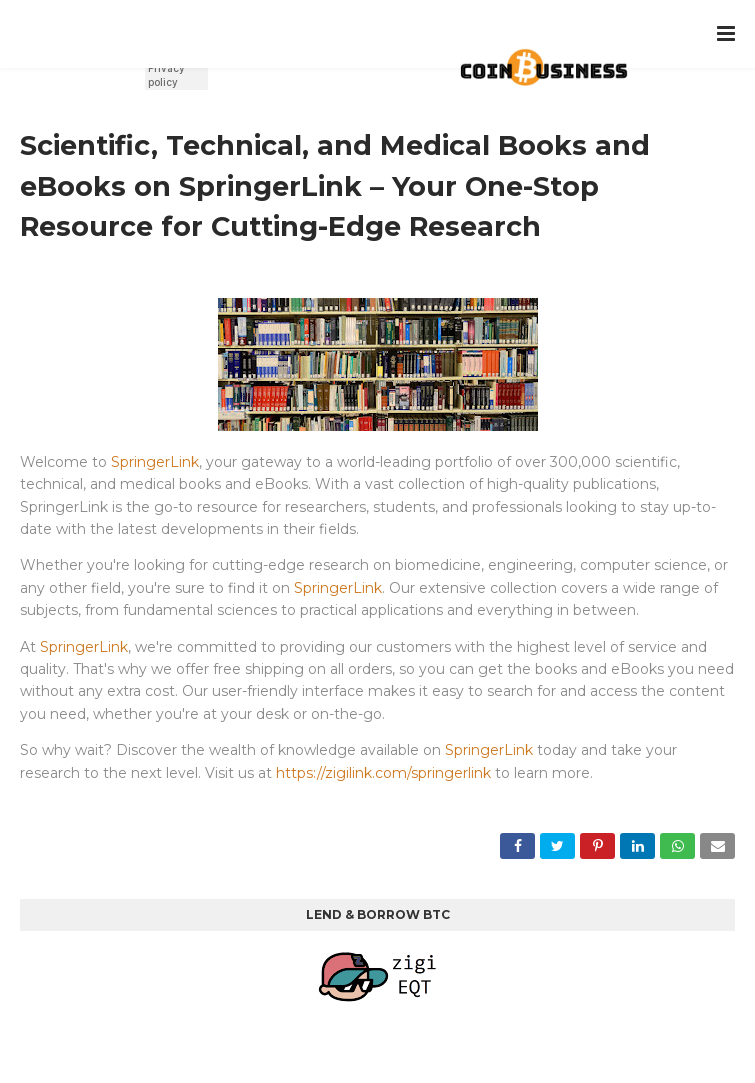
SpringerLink (155, 462)
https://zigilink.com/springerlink (383, 773)
